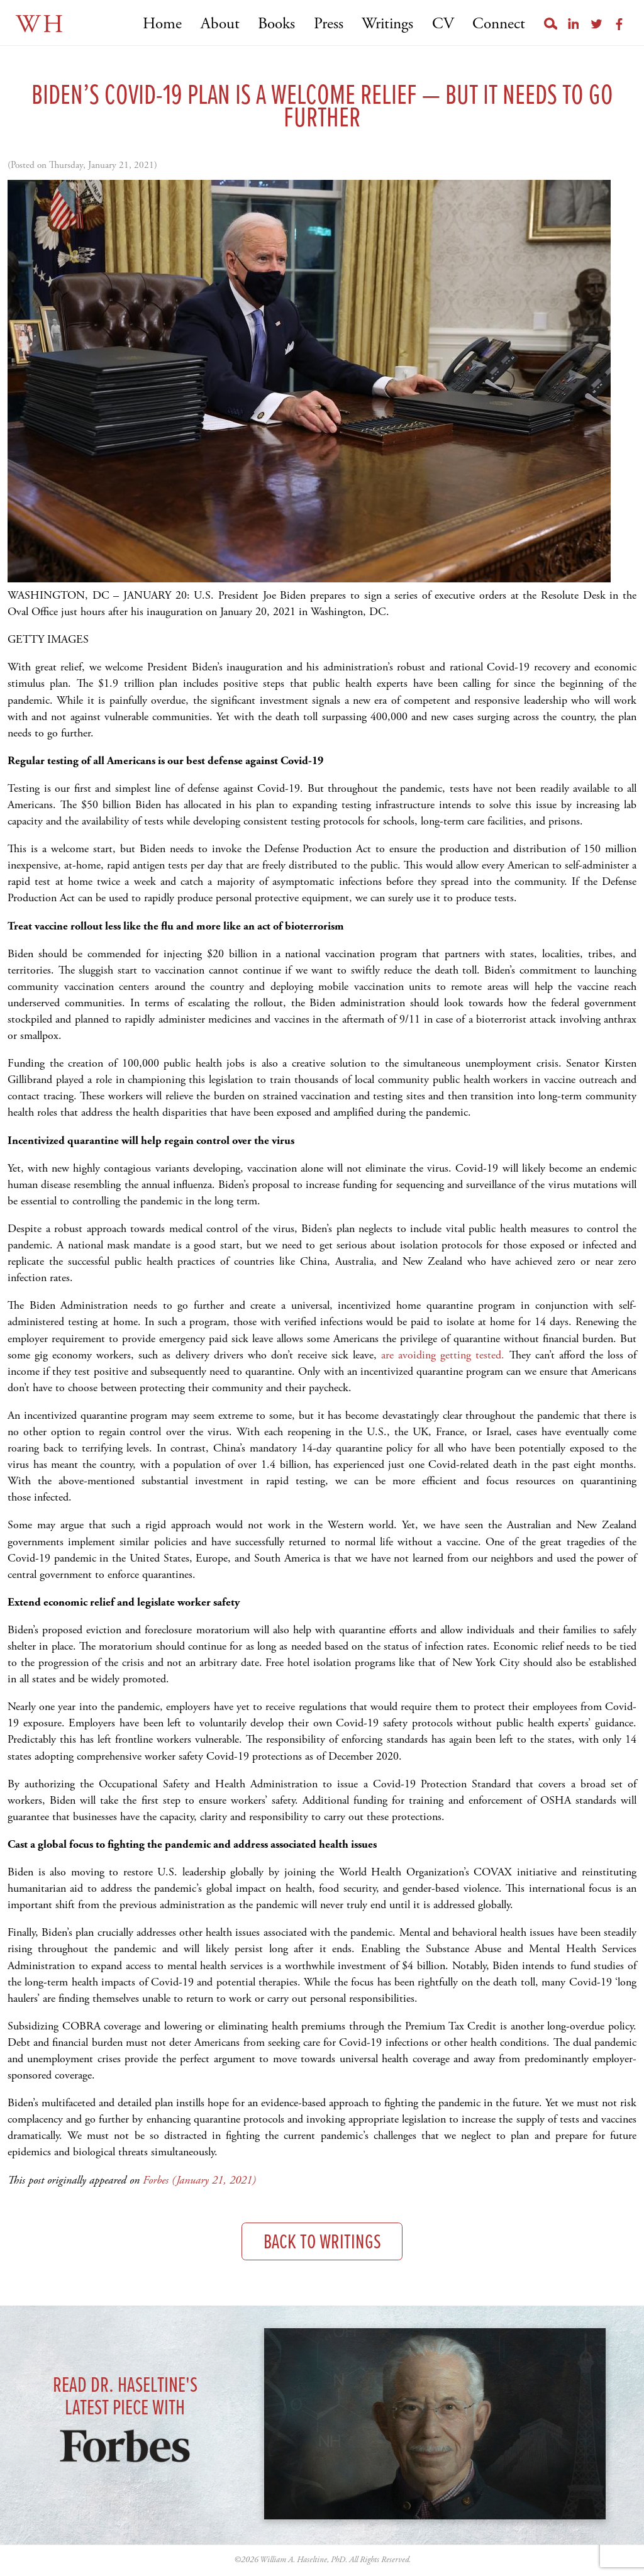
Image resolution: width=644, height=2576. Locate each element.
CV (443, 24)
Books (276, 24)
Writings (387, 24)
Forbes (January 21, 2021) (199, 2180)
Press (328, 24)
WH (40, 25)
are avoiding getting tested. (442, 1355)
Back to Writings (322, 2243)
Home (162, 24)
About (220, 24)
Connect (498, 24)
